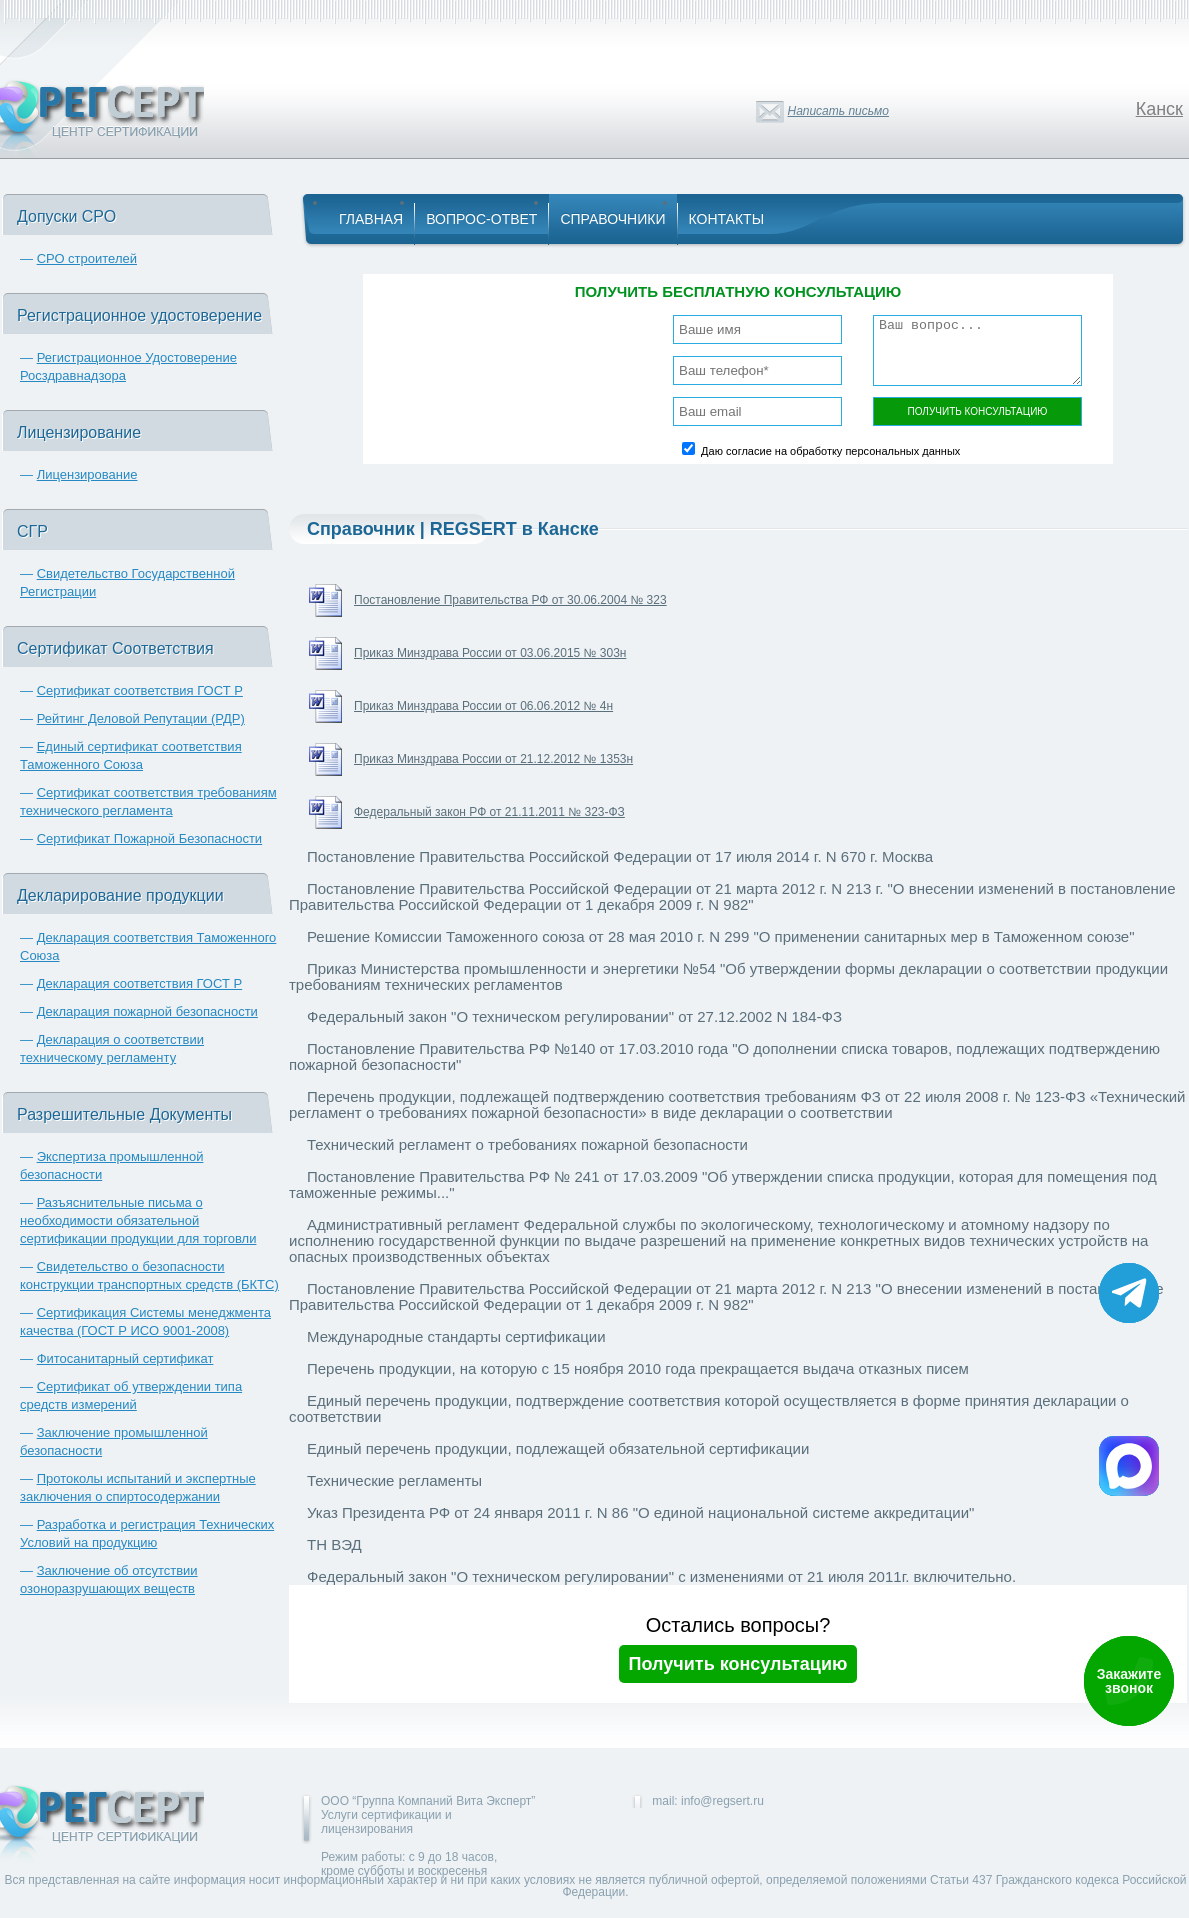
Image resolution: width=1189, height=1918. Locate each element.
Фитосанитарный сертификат (125, 1358)
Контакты (727, 219)
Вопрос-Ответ (481, 219)
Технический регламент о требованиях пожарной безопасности (527, 1144)
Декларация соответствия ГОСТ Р (140, 983)
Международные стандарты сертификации (456, 1336)
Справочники (612, 219)
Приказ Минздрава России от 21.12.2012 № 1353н (493, 759)
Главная (371, 219)
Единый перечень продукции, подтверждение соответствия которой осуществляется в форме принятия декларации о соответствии (709, 1408)
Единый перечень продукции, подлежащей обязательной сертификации (558, 1448)
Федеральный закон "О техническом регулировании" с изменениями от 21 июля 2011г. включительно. (661, 1576)
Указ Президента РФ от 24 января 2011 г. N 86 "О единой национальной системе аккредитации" (640, 1512)
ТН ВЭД (334, 1544)
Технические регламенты (394, 1480)
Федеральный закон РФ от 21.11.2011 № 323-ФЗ (489, 812)
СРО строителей (87, 258)
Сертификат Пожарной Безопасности (150, 838)
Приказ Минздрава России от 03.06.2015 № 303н (490, 653)
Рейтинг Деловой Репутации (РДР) (141, 718)
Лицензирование (87, 474)
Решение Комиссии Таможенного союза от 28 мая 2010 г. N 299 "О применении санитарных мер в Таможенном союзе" (721, 936)
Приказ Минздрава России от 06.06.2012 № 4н (483, 706)
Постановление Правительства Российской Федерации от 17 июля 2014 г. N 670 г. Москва (620, 856)
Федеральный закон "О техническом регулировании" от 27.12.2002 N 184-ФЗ (574, 1016)
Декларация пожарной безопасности (147, 1011)
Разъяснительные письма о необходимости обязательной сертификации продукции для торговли (138, 1220)
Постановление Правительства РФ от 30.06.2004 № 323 (510, 600)
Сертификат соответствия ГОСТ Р (140, 690)
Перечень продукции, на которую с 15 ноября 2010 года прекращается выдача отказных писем (638, 1368)
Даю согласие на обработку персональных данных (830, 451)
